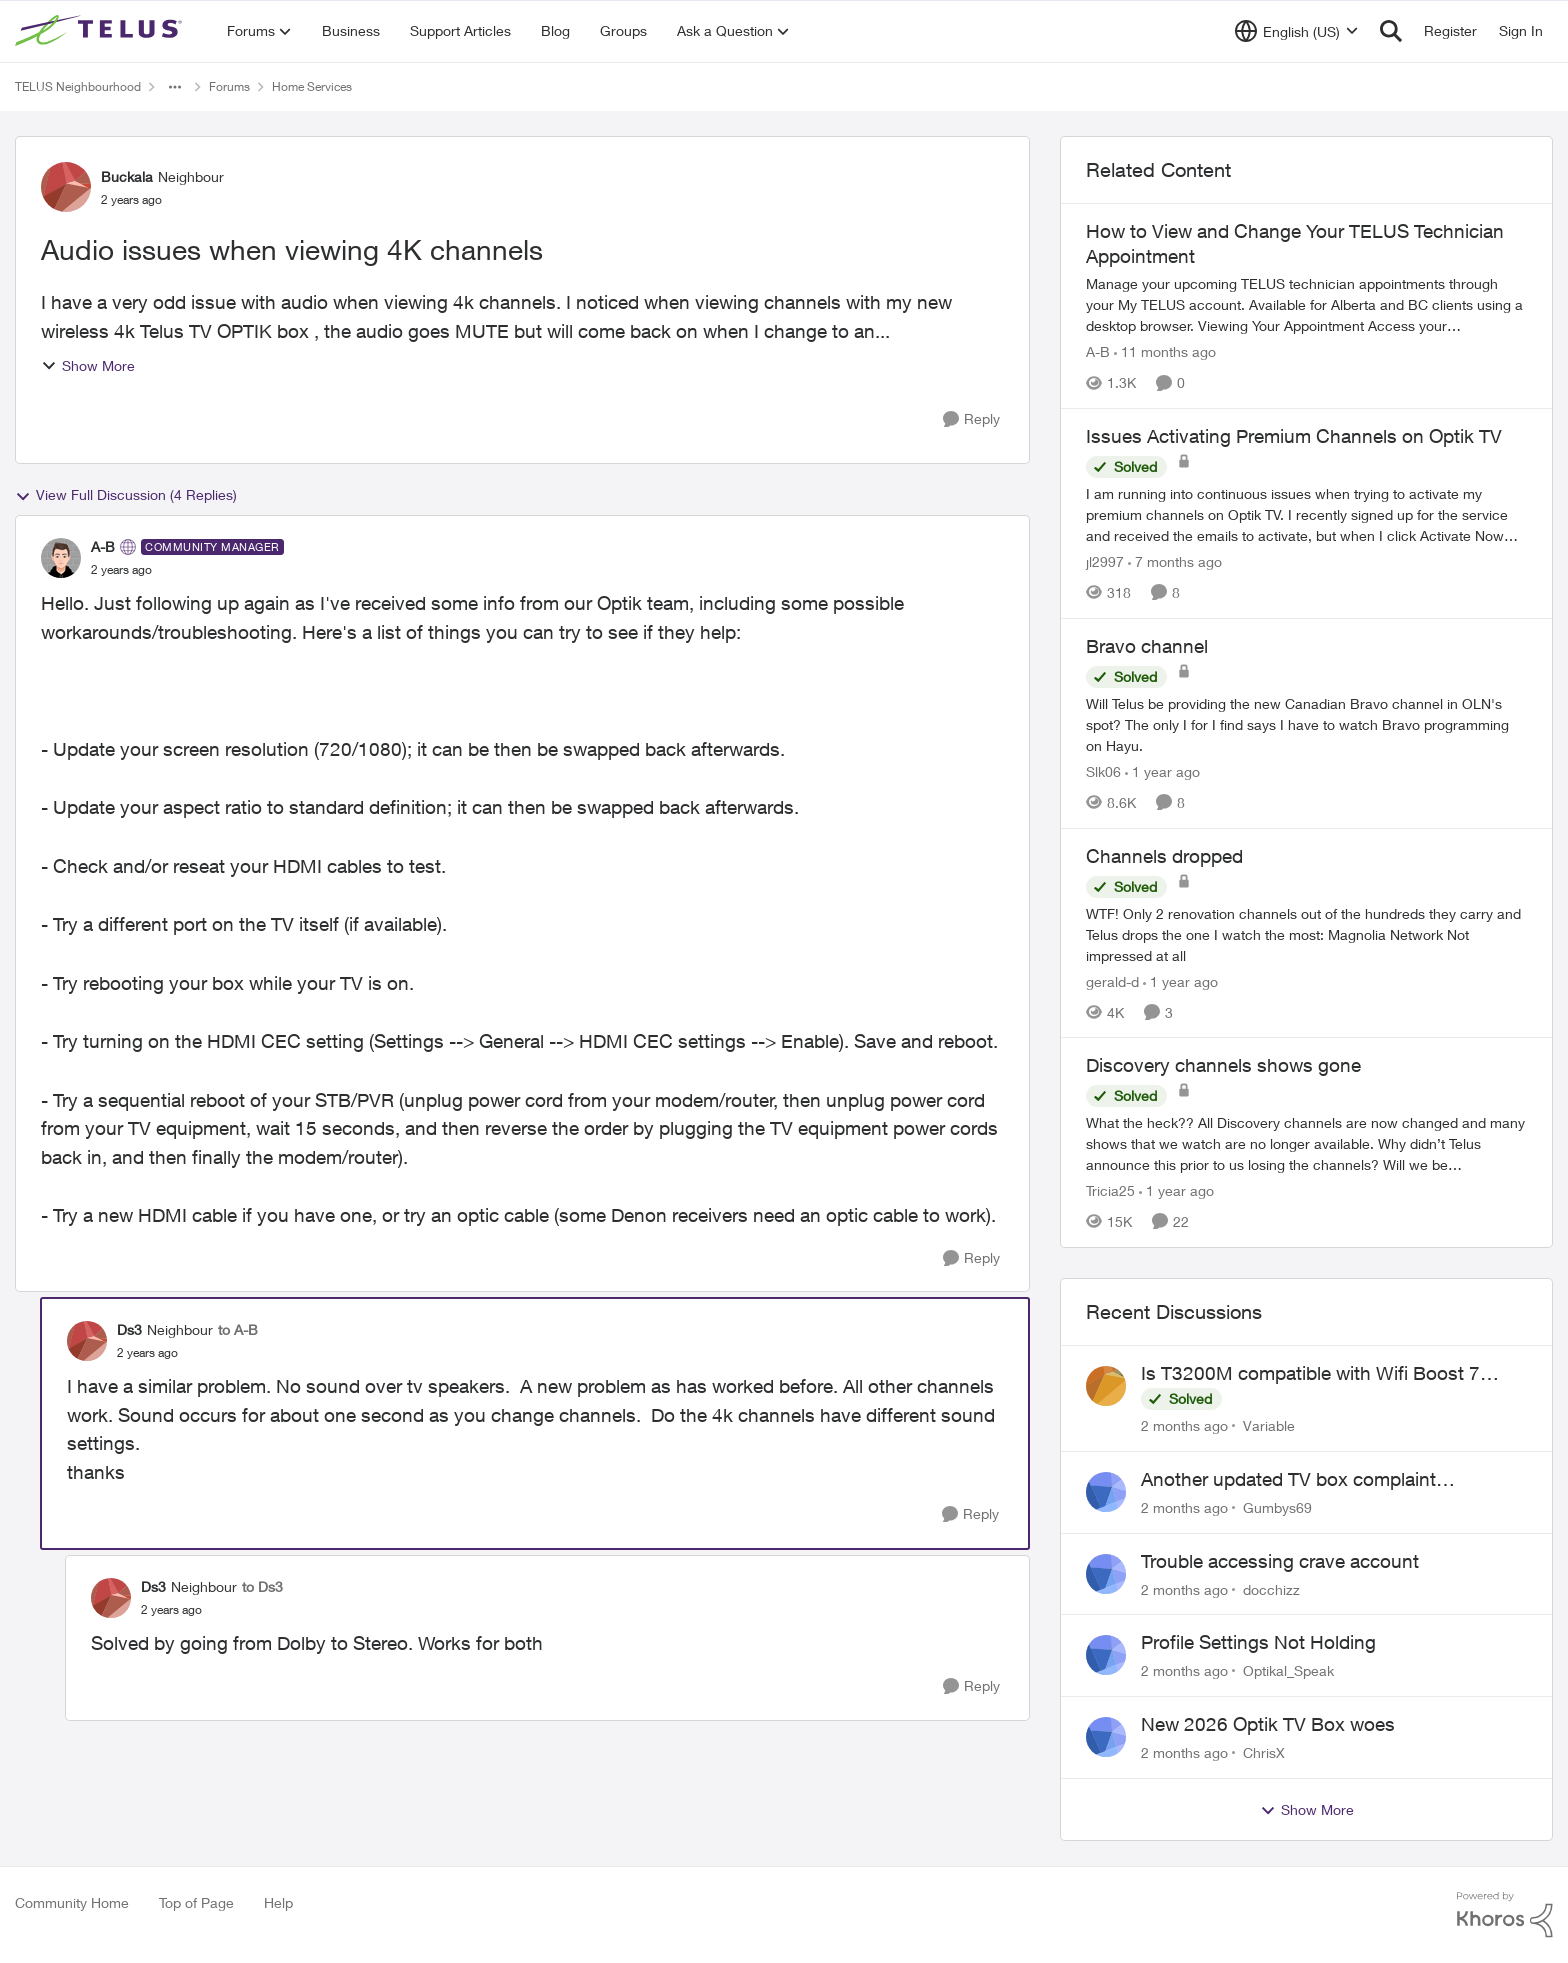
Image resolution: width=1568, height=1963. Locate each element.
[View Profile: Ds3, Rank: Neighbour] (87, 1341)
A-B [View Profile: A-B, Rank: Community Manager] (103, 546)
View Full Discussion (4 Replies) (126, 495)
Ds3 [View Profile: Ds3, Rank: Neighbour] (129, 1329)
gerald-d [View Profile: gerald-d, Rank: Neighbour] (1112, 980)
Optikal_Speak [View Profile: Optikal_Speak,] (1288, 1670)
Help (278, 1902)
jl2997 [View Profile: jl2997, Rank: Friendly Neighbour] (1105, 561)
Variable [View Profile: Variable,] (1269, 1425)
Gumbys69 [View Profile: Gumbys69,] (1277, 1507)
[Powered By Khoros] (1505, 1915)
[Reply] (971, 419)
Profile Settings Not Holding (1258, 1642)
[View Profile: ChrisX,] (1106, 1737)
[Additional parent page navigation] (175, 87)
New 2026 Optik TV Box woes (1268, 1724)
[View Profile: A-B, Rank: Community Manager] (61, 558)
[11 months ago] (1165, 351)
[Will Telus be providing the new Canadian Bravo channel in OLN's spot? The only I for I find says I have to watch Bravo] (1306, 724)
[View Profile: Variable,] (1106, 1386)
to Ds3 (262, 1586)
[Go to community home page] (101, 31)
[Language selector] (1296, 31)
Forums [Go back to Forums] (229, 86)
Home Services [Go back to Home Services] (312, 86)
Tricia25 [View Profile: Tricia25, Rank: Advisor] (1110, 1190)
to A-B (238, 1329)
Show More (88, 365)
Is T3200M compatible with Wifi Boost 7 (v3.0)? (1310, 1374)
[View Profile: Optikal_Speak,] (1106, 1655)
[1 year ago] (1162, 771)
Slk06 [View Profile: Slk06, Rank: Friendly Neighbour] (1103, 771)
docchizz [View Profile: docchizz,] (1271, 1588)
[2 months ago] (1184, 1425)
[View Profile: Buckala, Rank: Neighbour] (66, 187)
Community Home (72, 1902)
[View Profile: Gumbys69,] (1106, 1492)
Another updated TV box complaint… (1298, 1479)
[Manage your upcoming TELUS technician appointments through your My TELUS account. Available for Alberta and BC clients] (1306, 304)
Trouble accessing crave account (1280, 1561)
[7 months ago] (1175, 561)
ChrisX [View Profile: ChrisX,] (1264, 1752)
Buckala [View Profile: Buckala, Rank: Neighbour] (127, 176)
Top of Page (196, 1902)
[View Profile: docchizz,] (1106, 1574)
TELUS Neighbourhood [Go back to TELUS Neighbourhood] (78, 86)
